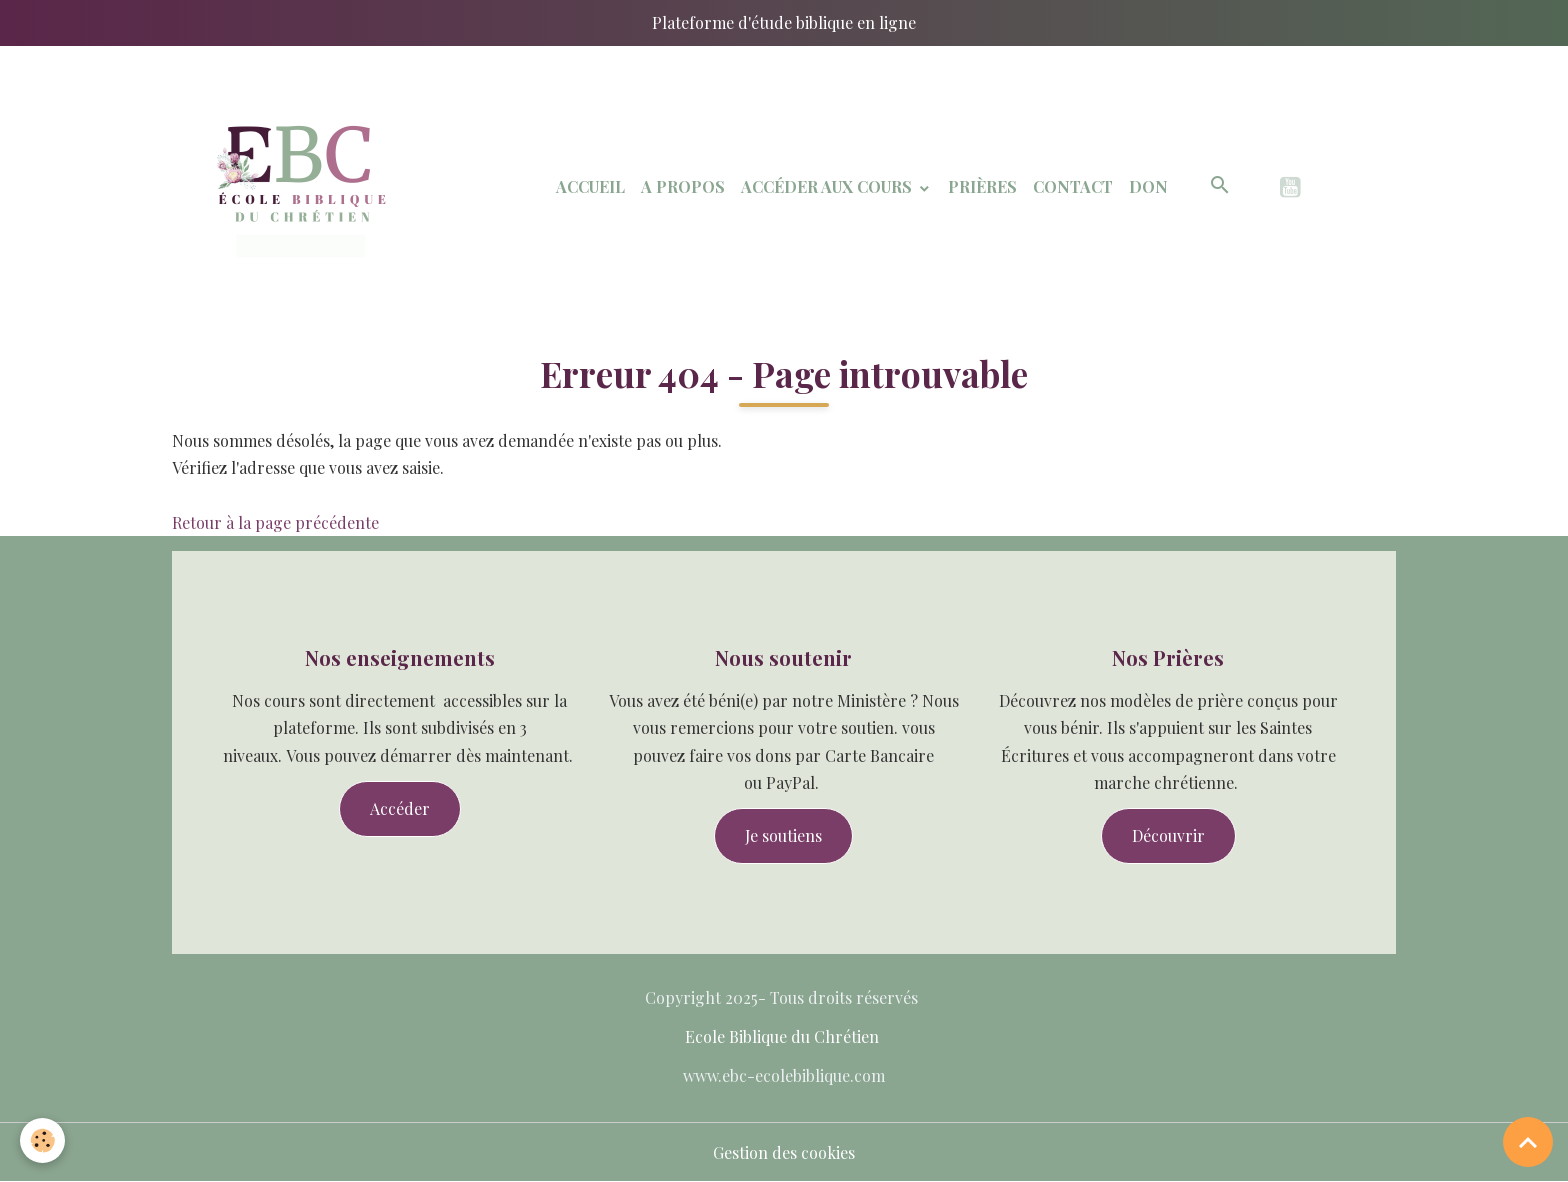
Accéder (400, 808)
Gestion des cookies (784, 1152)
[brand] (301, 187)
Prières (982, 186)
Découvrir (1168, 835)
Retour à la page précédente (275, 522)
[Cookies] (42, 1140)
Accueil (590, 186)
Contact (1073, 186)
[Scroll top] (1528, 1142)
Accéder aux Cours (828, 186)
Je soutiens (783, 835)
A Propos (683, 186)
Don (1148, 186)
